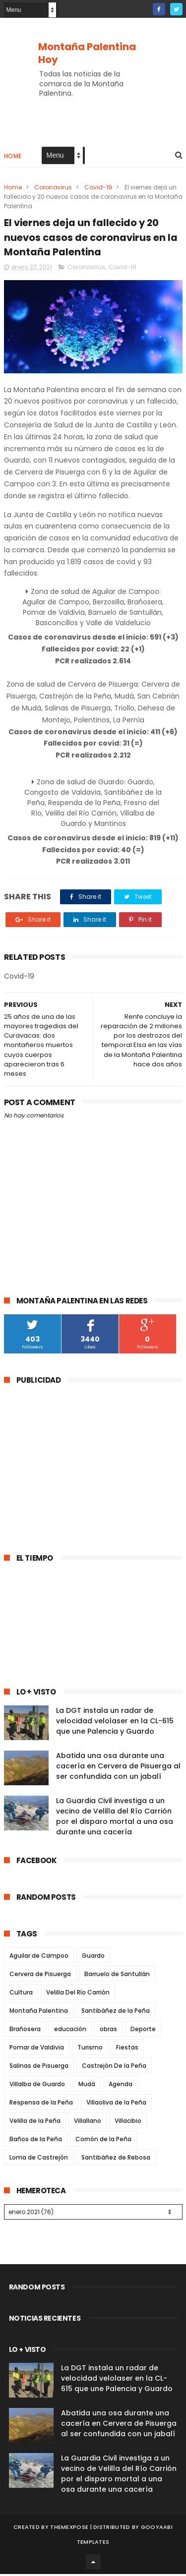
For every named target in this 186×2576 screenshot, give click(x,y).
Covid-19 (98, 188)
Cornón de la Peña (103, 2141)
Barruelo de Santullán (117, 1976)
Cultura (21, 1994)
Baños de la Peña (35, 2141)
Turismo (90, 2049)
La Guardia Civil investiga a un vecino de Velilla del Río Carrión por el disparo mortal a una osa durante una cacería (114, 1818)
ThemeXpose (69, 2529)
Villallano (87, 2122)
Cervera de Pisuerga (40, 1976)
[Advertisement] (87, 1465)
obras (108, 2031)
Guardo (93, 1957)
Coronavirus (53, 188)
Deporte (143, 2031)
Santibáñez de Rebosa (115, 2159)
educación (70, 2031)
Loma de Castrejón (38, 2159)
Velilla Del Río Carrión (78, 1994)
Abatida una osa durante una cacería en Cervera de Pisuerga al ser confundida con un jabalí (118, 1768)
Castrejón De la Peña (114, 2067)
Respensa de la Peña (41, 2104)
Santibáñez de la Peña (115, 2012)
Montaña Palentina (38, 2012)
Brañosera (25, 2031)
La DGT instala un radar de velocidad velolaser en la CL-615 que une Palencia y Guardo (115, 1722)
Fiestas (127, 2049)
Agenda (120, 2086)
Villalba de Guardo (37, 2086)
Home (13, 157)
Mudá (86, 2086)
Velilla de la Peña (35, 2122)
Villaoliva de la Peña (116, 2104)
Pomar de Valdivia (36, 2049)
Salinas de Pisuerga (38, 2067)
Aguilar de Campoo (38, 1957)
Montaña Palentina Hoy (87, 53)
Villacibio (128, 2122)
